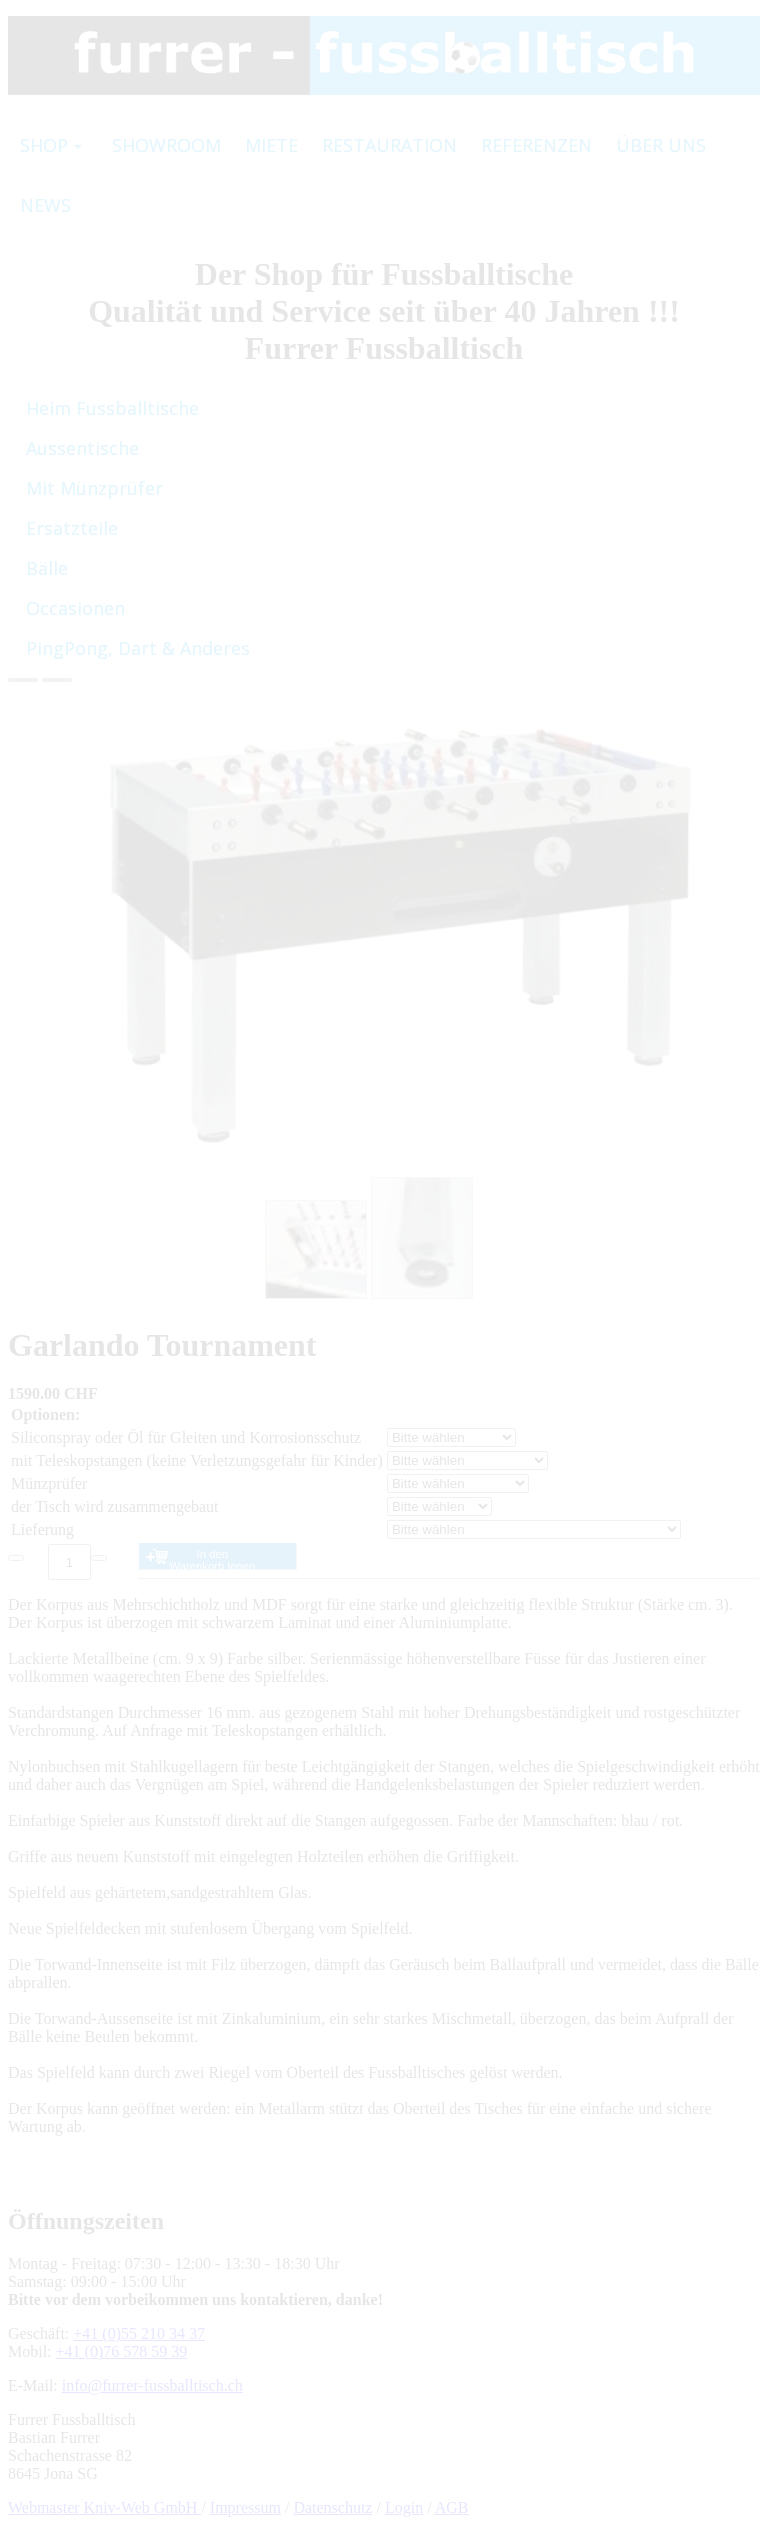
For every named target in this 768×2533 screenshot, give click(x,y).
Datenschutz (332, 2507)
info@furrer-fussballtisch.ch (152, 2385)
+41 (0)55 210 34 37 (139, 2333)
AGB (452, 2507)
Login (404, 2507)
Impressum (245, 2507)
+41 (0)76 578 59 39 (122, 2351)
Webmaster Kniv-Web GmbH (104, 2507)
